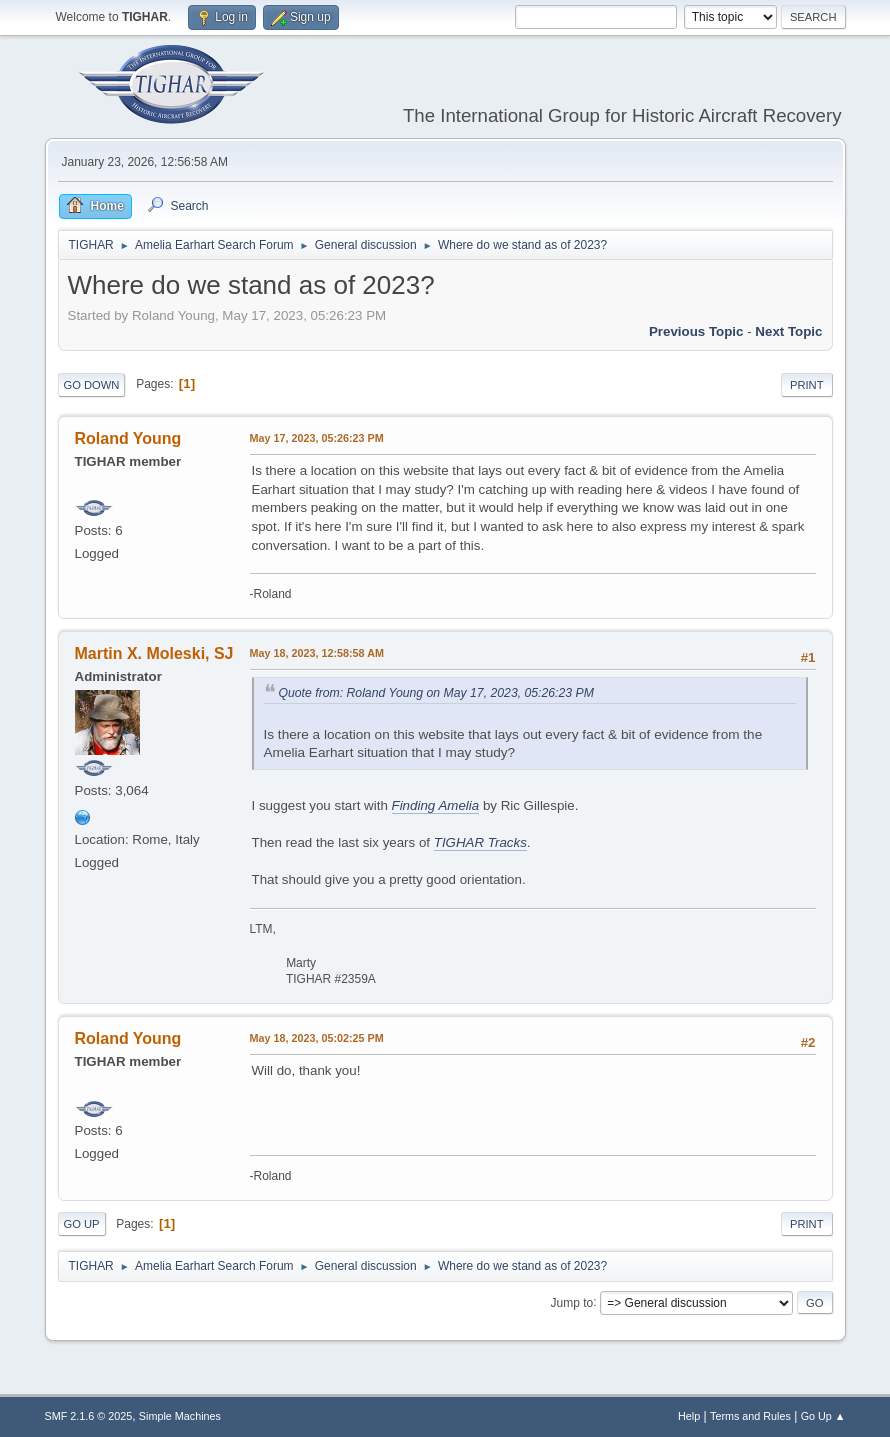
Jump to (572, 1302)
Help (689, 1416)
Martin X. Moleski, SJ (154, 653)
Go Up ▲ (823, 1416)
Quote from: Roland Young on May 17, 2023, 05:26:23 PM (436, 693)
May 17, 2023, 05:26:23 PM (317, 438)
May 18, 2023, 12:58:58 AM (317, 653)
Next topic (788, 331)
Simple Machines (180, 1416)
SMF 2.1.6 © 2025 (89, 1416)
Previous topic (696, 331)
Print (807, 385)
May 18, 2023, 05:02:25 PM (317, 1038)
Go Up (82, 1224)
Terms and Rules (750, 1416)
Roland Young (128, 438)
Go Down (92, 385)
